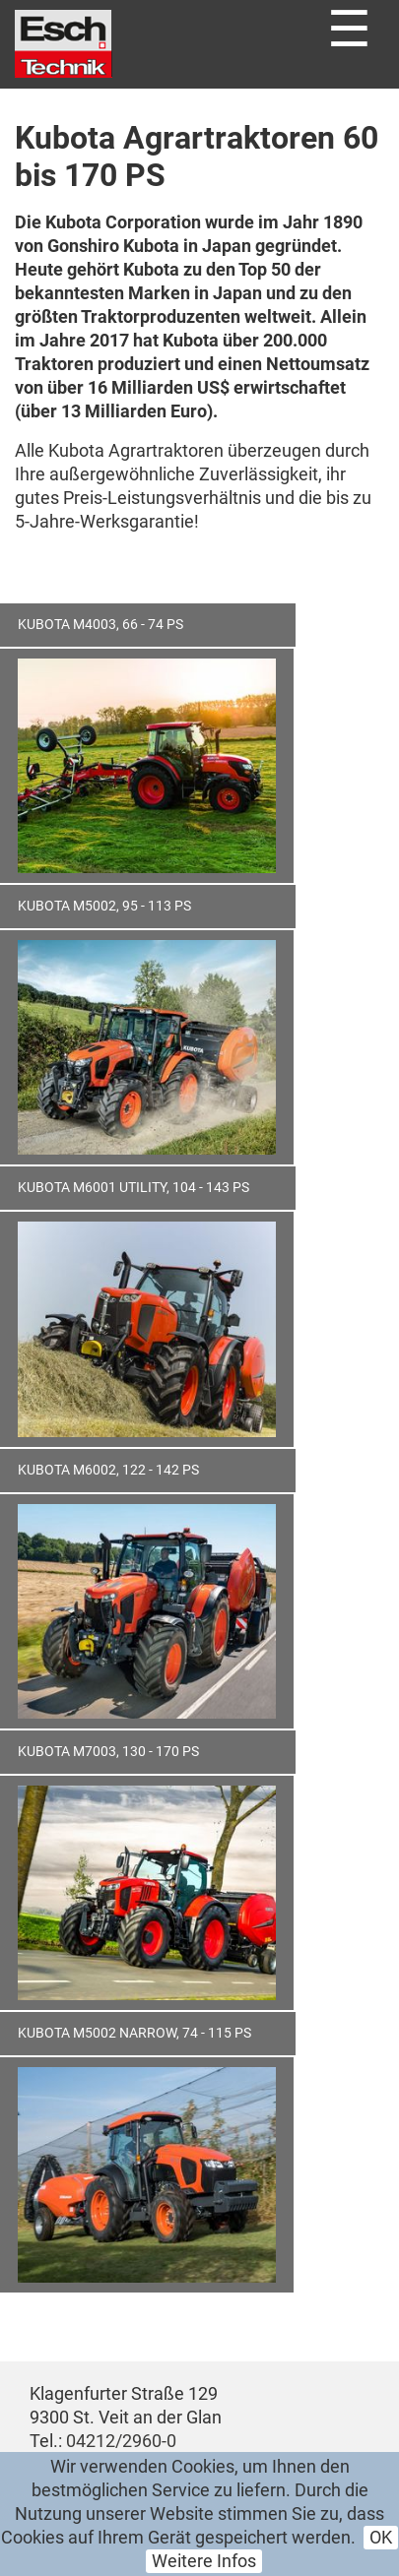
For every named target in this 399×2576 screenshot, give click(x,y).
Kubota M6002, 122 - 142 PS (108, 1470)
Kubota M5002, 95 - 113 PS (104, 906)
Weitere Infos (204, 2561)
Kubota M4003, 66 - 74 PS (100, 624)
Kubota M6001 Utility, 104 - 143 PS (133, 1187)
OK (380, 2537)
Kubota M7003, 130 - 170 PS (108, 1751)
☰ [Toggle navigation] (349, 29)
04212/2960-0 (121, 2441)
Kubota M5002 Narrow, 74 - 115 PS (134, 2033)
